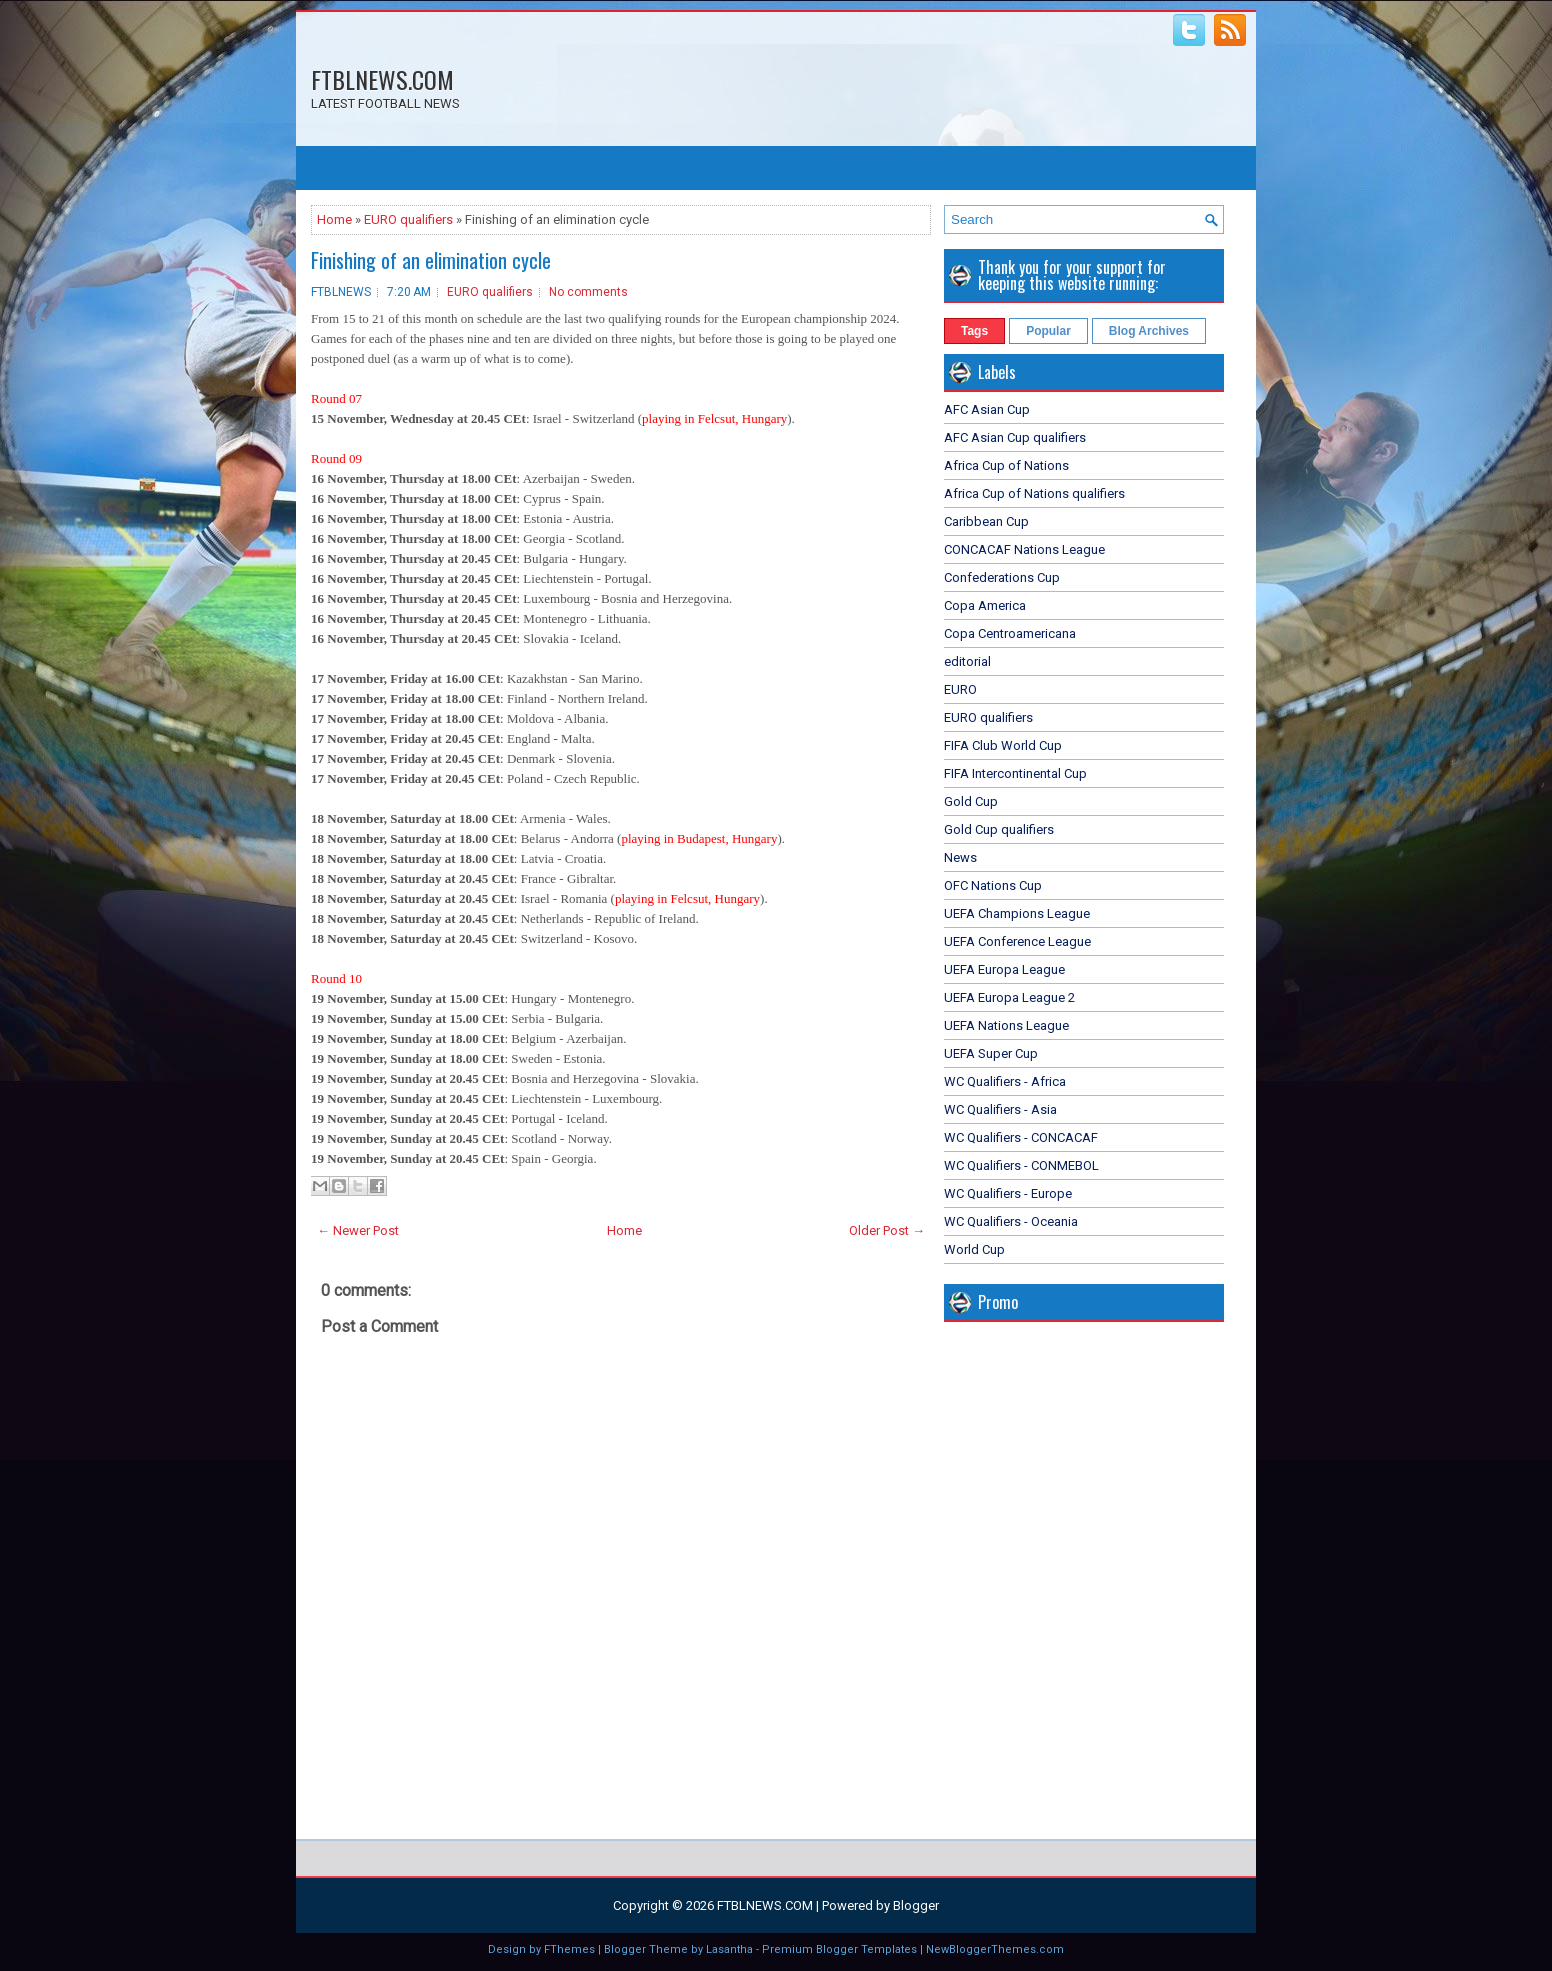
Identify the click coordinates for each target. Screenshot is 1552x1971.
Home (334, 219)
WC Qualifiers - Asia (1000, 1109)
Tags (974, 331)
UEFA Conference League (1017, 941)
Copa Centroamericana (1010, 633)
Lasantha (729, 1949)
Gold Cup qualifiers (999, 829)
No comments (588, 292)
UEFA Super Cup (991, 1053)
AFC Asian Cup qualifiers (1015, 437)
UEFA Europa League (1004, 969)
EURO (960, 689)
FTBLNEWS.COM (382, 79)
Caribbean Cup (986, 521)
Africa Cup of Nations (1006, 465)
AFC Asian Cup (987, 409)
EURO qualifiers (408, 219)
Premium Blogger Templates (839, 1949)
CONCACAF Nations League (1024, 549)
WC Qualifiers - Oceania (1011, 1221)
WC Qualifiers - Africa (1005, 1081)
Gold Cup (971, 801)
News (960, 857)
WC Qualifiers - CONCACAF (1021, 1137)
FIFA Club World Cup (1003, 745)
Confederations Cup (1002, 577)
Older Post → (887, 1230)
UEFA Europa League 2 (1009, 997)
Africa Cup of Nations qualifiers (1034, 493)
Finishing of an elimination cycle (431, 260)
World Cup (974, 1249)
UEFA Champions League (1017, 913)
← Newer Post (358, 1230)
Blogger (916, 1905)
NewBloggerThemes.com (995, 1949)
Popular (1048, 331)
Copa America (985, 605)
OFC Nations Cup (993, 885)
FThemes (569, 1949)
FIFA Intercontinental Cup (1015, 773)
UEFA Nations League (1006, 1025)
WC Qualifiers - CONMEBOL (1021, 1165)
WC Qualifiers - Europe (1008, 1193)
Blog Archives (1149, 331)
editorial (967, 661)
